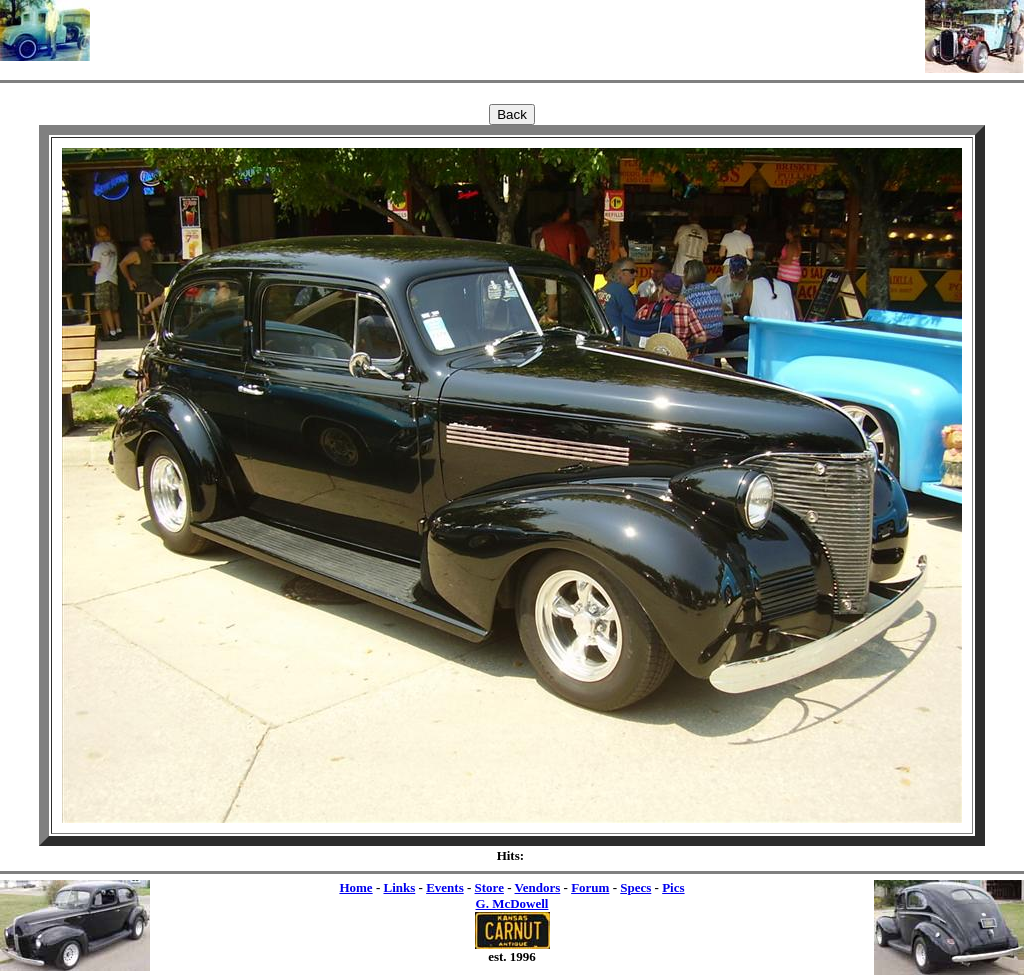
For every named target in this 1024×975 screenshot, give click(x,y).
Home (355, 887)
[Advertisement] (508, 30)
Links (399, 887)
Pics (673, 887)
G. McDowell (512, 903)
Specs (635, 887)
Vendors (538, 887)
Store (489, 887)
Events (445, 887)
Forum (590, 887)
